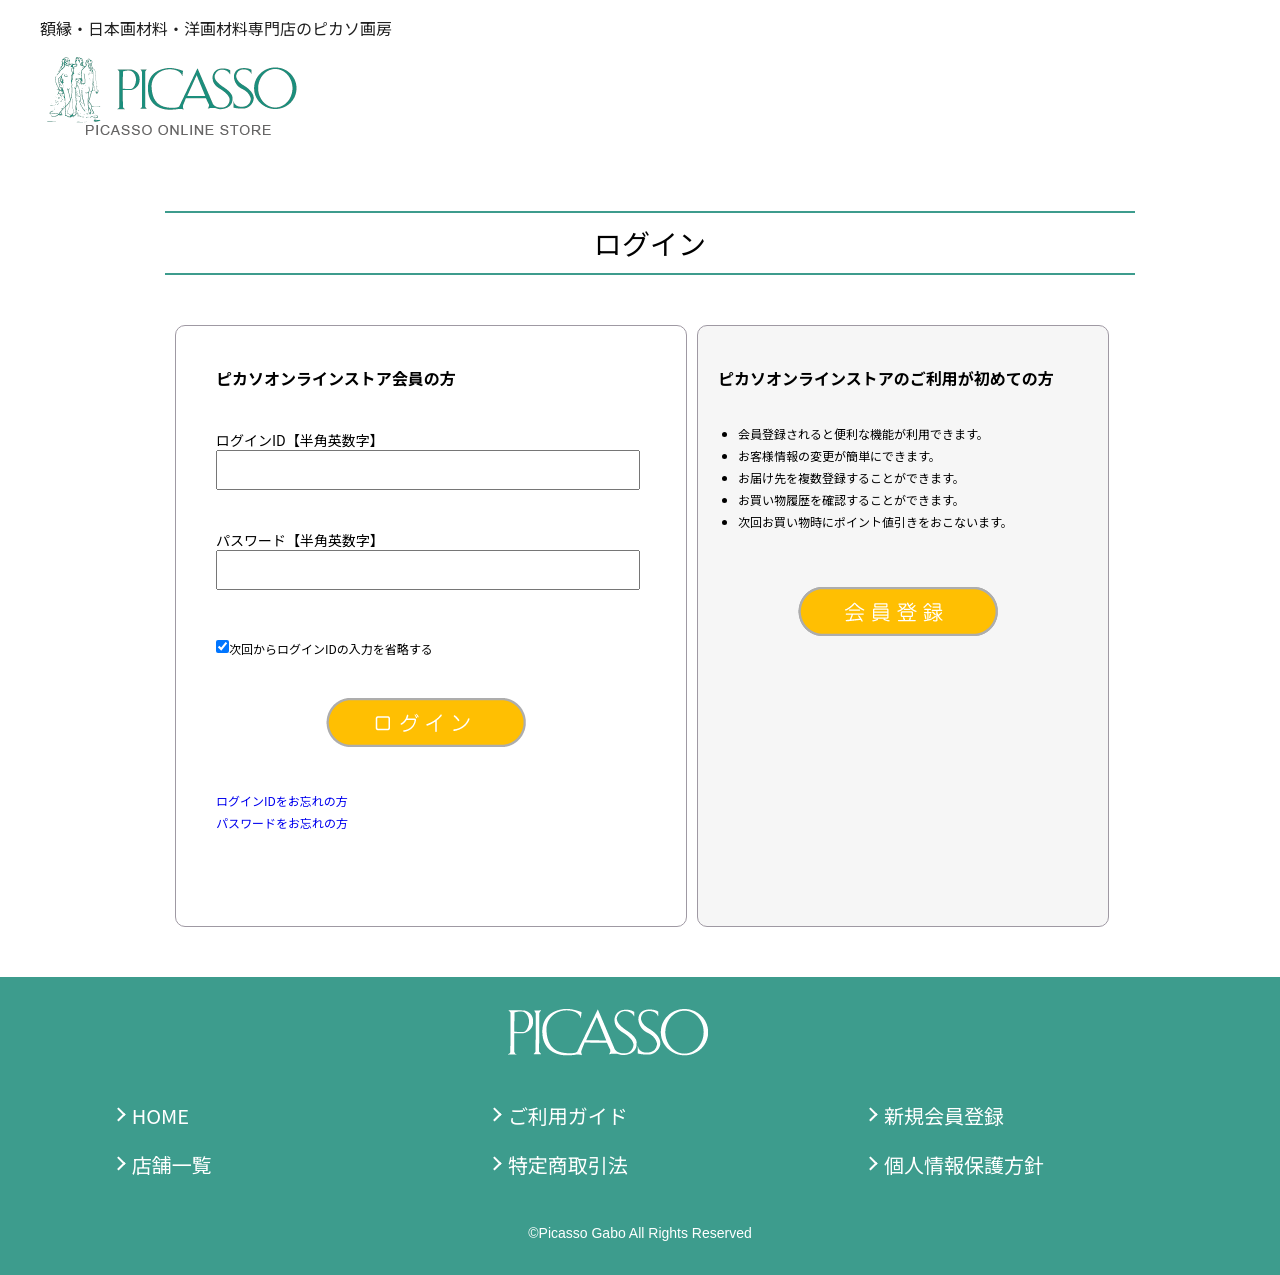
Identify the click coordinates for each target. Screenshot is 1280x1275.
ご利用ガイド (568, 1115)
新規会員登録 (944, 1115)
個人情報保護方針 (964, 1164)
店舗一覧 (172, 1164)
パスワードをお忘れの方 (282, 822)
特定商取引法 (568, 1164)
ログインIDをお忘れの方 (282, 800)
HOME (160, 1115)
